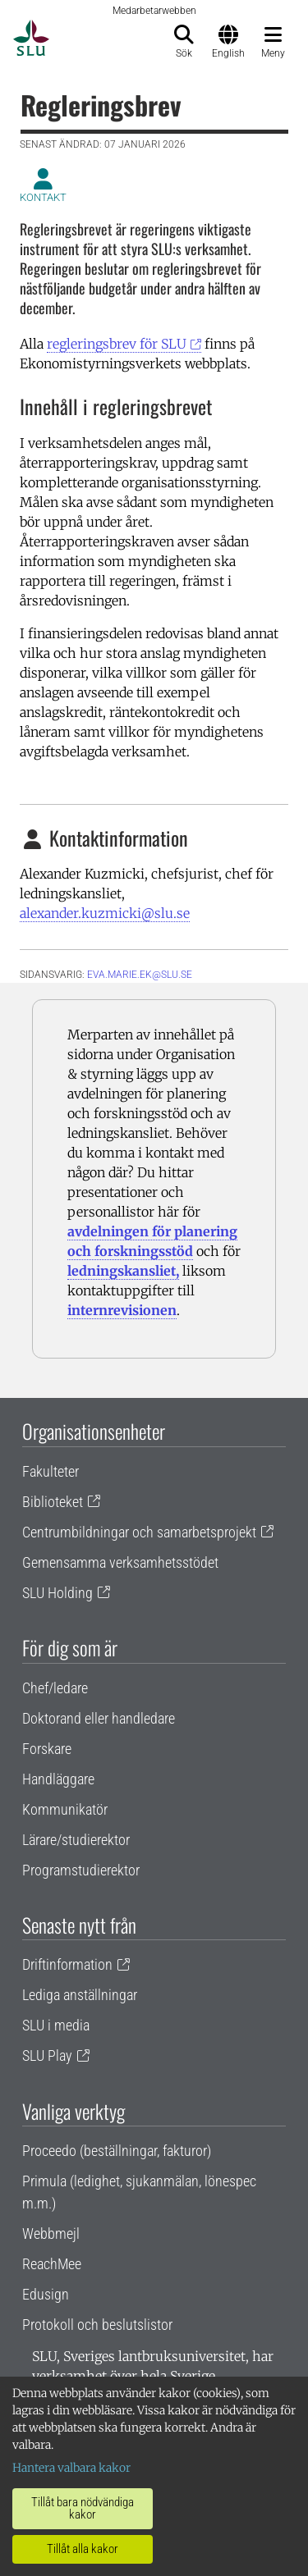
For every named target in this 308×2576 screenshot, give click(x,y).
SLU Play (47, 2055)
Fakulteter (50, 1471)
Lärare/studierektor (76, 1839)
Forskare (46, 1748)
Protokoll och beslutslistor (97, 2324)
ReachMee (51, 2263)
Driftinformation (67, 1964)
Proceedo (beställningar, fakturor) (116, 2150)
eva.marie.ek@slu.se (139, 974)
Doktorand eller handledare (98, 1718)
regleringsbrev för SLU (116, 344)
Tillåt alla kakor (82, 2549)
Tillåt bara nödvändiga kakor (82, 2508)
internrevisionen (122, 1310)
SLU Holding (57, 1592)
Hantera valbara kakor (71, 2467)
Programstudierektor (81, 1870)
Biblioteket (52, 1501)
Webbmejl (51, 2233)
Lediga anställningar (79, 1994)
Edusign (45, 2294)
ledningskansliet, (123, 1271)
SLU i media (56, 2025)
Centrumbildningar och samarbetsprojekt (139, 1532)
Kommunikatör (65, 1809)
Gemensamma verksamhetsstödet (120, 1562)
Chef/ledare (55, 1688)
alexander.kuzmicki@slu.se (105, 913)
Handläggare (58, 1779)
